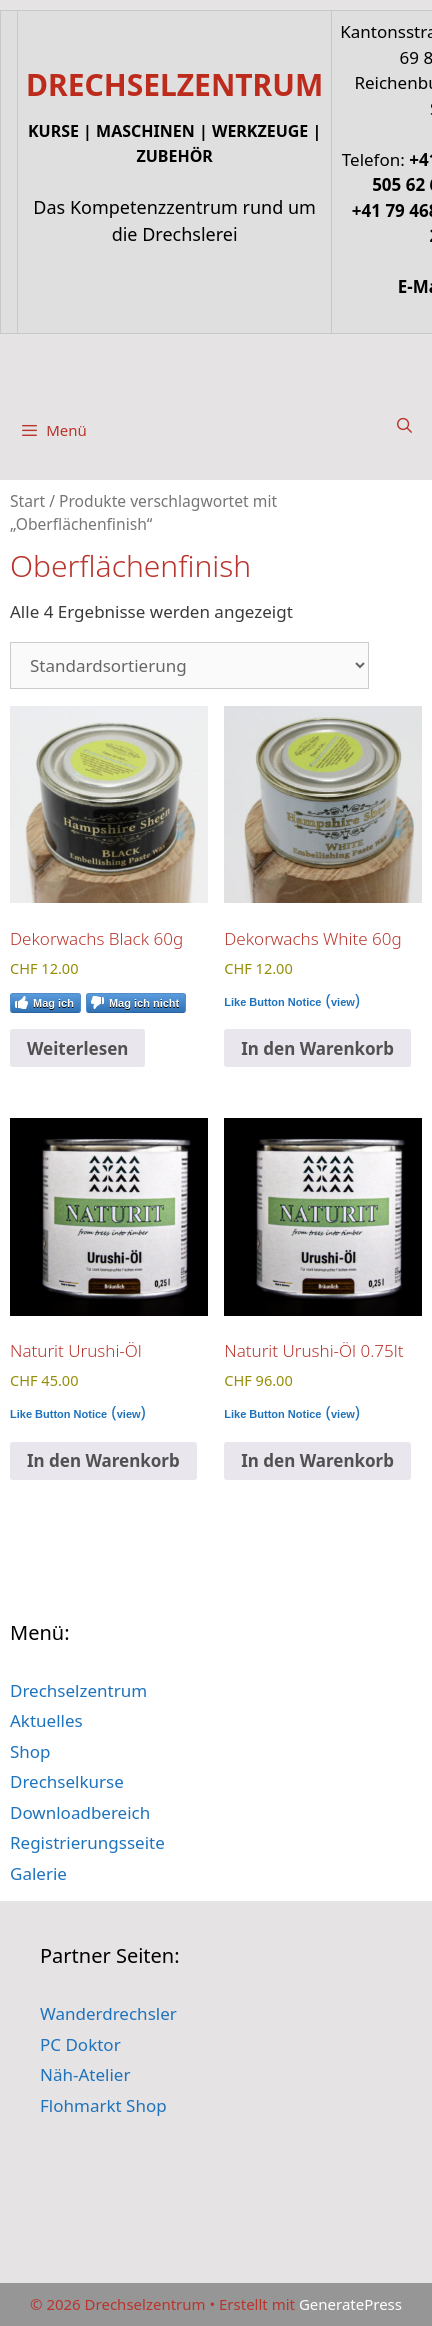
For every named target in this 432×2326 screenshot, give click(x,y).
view (343, 1002)
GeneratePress (350, 2304)
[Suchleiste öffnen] (404, 425)
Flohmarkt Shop (103, 2105)
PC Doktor (80, 2044)
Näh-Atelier (85, 2074)
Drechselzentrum (78, 1690)
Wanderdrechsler (108, 2013)
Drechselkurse (67, 1781)
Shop (30, 1751)
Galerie (38, 1873)
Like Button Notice (272, 1002)
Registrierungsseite (87, 1842)
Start (27, 501)
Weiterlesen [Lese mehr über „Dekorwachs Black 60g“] (77, 1048)
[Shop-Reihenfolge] (189, 665)
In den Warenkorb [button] (317, 1048)
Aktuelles (46, 1720)
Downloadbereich (80, 1812)
